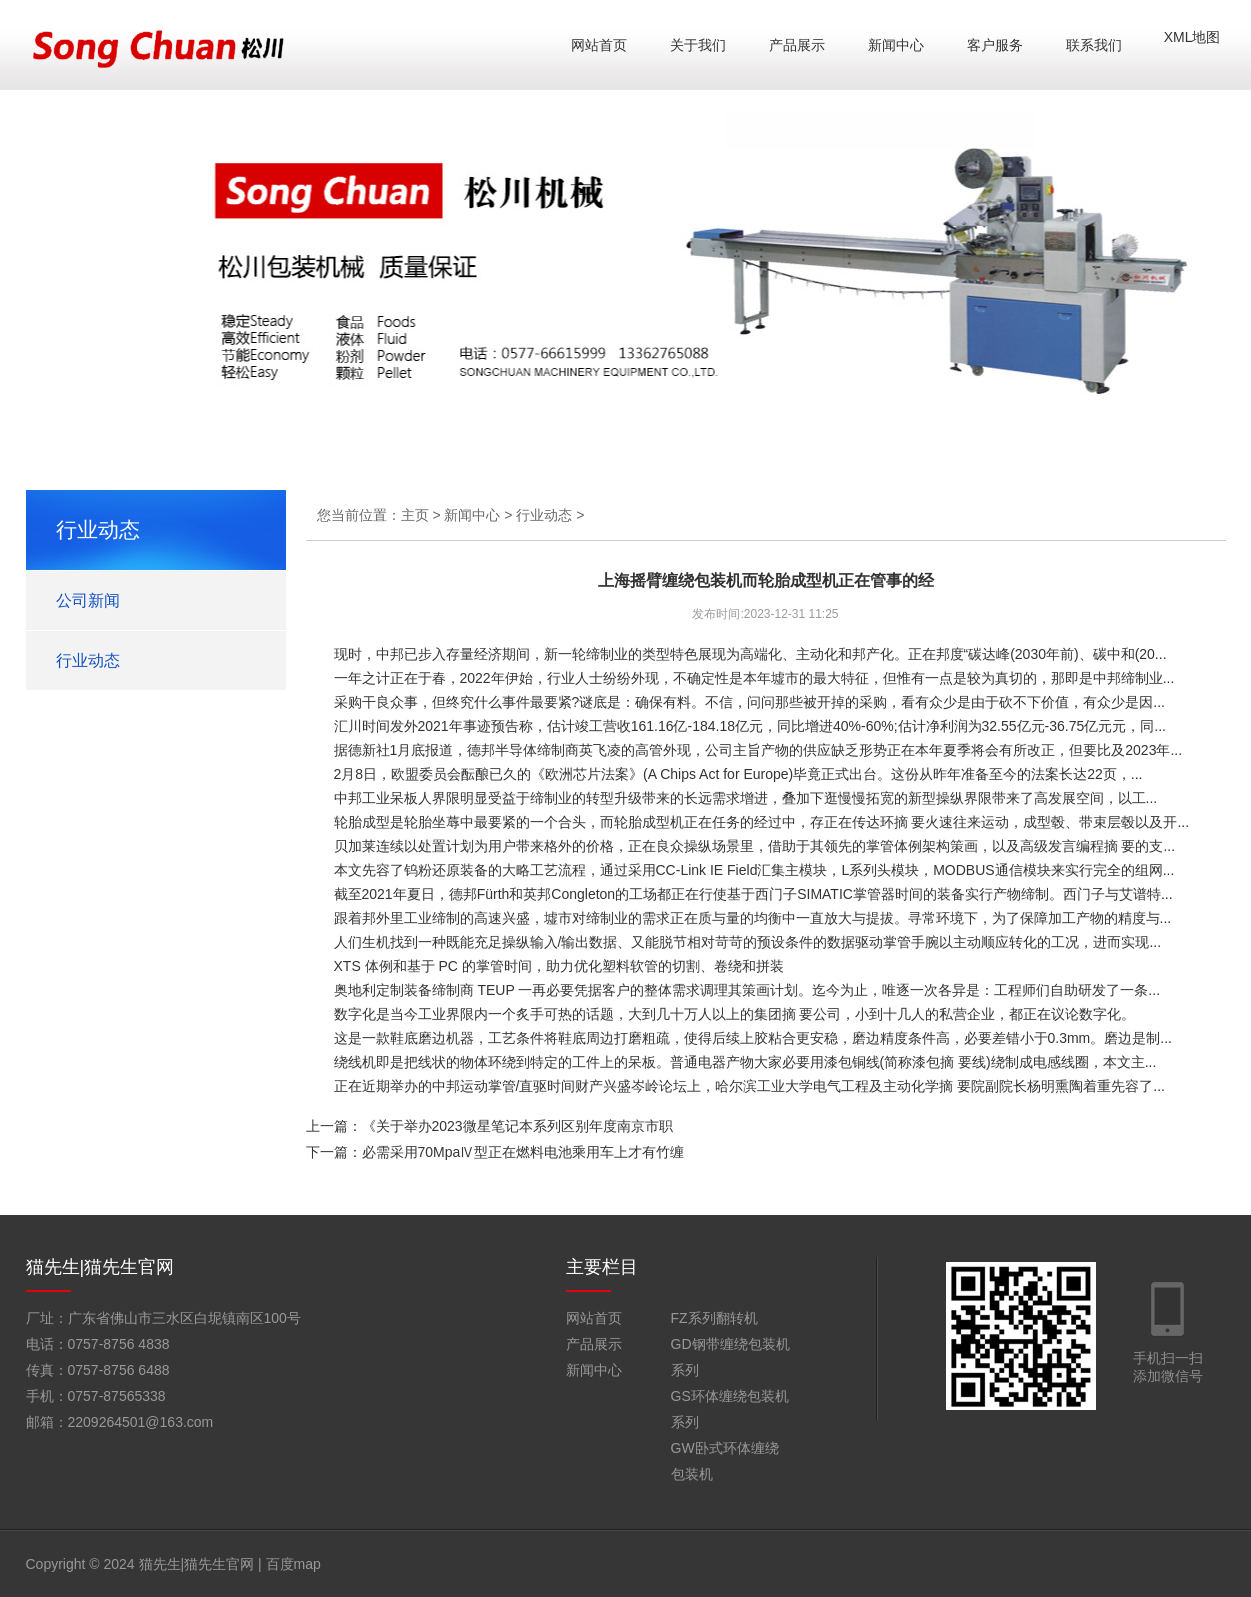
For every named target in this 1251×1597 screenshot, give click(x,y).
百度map (293, 1564)
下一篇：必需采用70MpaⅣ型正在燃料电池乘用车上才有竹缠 (495, 1152)
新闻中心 (896, 45)
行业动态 (88, 660)
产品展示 (797, 45)
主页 (415, 515)
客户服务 (995, 45)
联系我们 (1094, 45)
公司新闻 (88, 600)
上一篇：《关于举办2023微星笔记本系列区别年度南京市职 (489, 1126)
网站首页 (599, 45)
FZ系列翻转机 (714, 1318)
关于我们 (698, 45)
